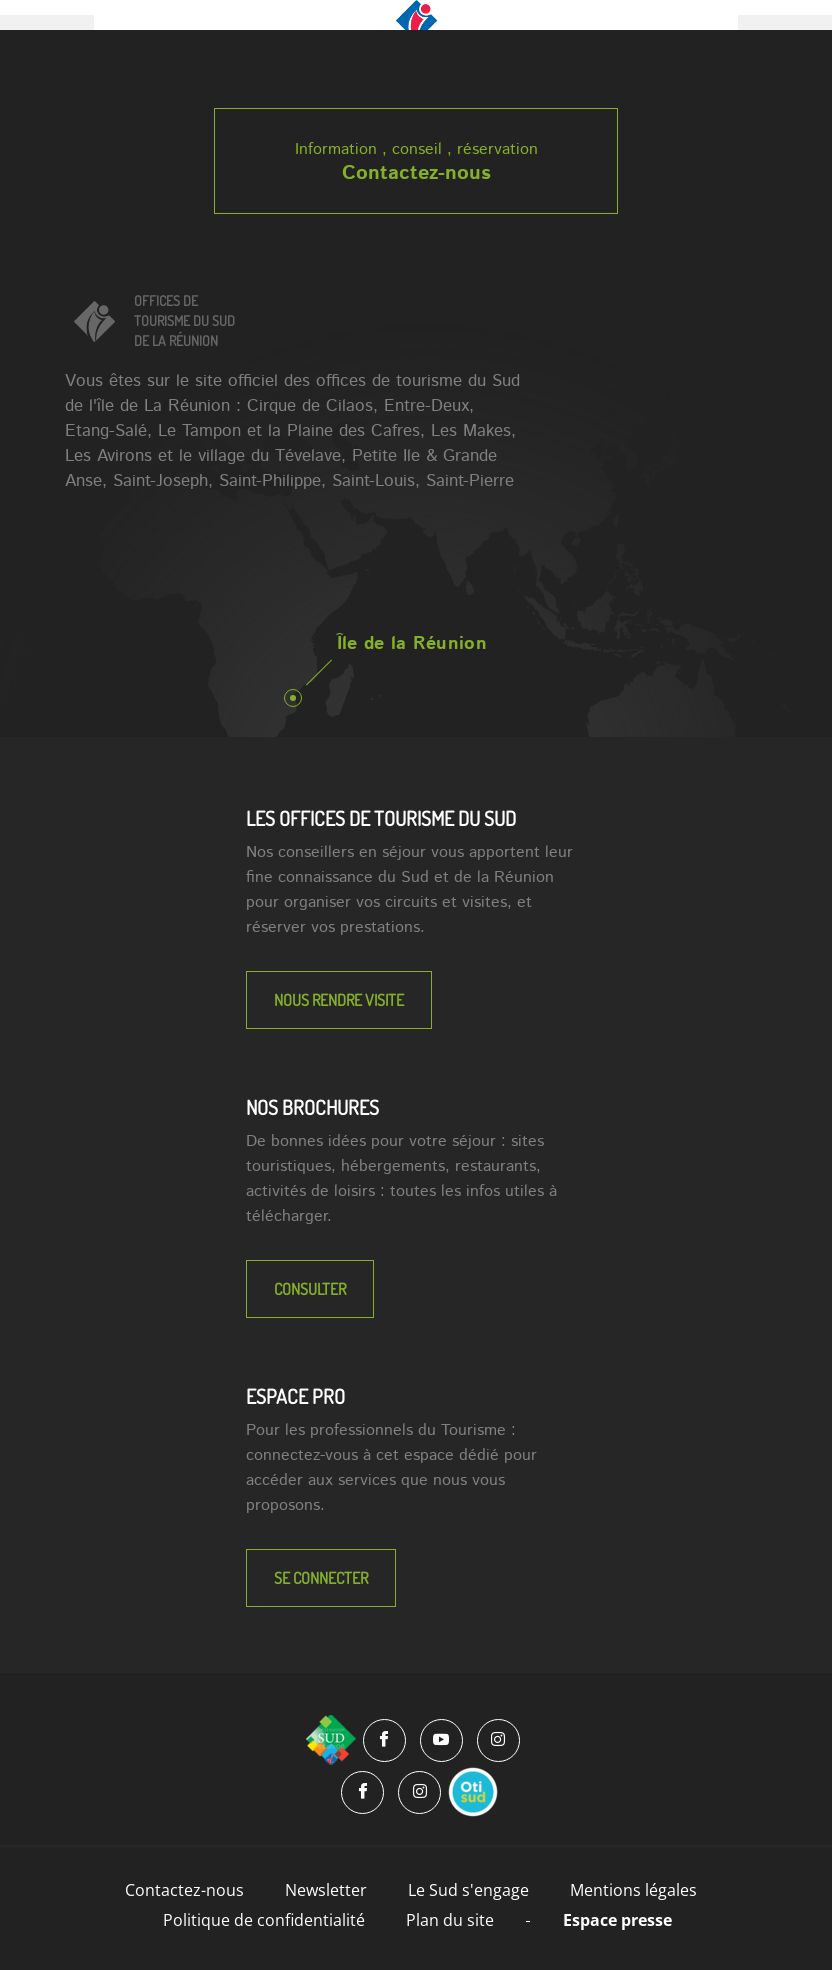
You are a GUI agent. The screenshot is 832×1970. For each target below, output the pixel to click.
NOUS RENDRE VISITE (339, 1000)
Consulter (310, 1289)
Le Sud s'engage (468, 1890)
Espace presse (617, 1920)
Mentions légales (633, 1890)
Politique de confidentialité (264, 1920)
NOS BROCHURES (312, 1107)
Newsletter (326, 1890)
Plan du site (450, 1920)
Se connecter (321, 1578)
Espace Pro (295, 1396)
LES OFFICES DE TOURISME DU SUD (381, 818)
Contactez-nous (416, 173)
